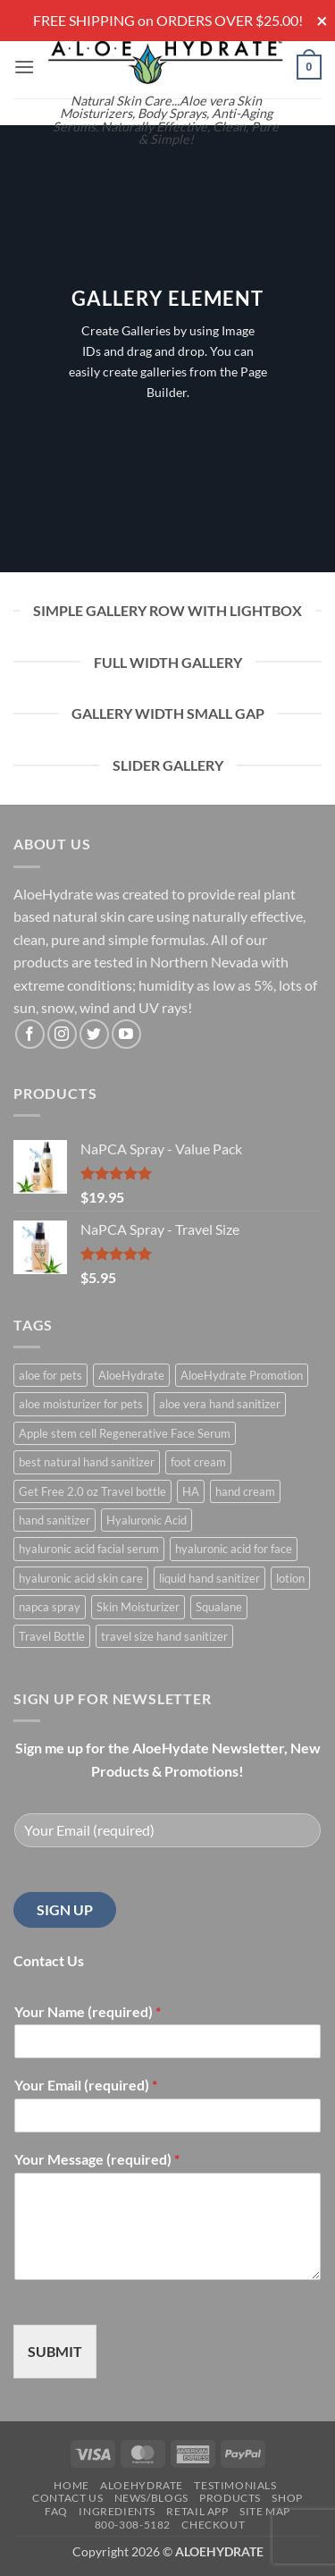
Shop (287, 2497)
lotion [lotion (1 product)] (290, 1578)
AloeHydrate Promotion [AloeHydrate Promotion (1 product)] (241, 1375)
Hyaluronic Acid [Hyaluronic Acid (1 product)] (146, 1520)
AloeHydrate (141, 2485)
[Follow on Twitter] (94, 1034)
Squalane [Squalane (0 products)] (219, 1607)
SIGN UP (65, 1909)
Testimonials (235, 2485)
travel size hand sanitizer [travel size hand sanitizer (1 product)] (164, 1636)
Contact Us (67, 2497)
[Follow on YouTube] (126, 1034)
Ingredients (117, 2511)
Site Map (264, 2511)
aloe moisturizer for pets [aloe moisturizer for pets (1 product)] (81, 1404)
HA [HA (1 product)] (190, 1491)
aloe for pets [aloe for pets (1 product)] (50, 1375)
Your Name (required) (87, 2011)
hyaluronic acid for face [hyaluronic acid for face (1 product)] (233, 1548)
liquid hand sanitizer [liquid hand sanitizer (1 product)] (209, 1578)
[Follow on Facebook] (30, 1034)
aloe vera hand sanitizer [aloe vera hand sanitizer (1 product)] (220, 1404)
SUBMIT (55, 2351)
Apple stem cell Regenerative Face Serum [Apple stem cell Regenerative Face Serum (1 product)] (124, 1433)
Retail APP (197, 2511)
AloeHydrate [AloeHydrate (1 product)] (131, 1375)
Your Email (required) (85, 2084)
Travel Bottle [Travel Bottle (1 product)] (52, 1636)
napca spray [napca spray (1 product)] (49, 1607)
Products (230, 2497)
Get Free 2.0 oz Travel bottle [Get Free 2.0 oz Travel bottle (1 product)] (92, 1491)
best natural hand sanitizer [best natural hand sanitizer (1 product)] (87, 1462)
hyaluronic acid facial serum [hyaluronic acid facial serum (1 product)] (89, 1548)
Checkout (213, 2524)
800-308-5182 (133, 2524)
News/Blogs (151, 2497)
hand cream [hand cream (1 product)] (245, 1491)
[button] (24, 67)
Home (71, 2485)
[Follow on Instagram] (62, 1034)
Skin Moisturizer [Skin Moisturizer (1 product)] (138, 1607)
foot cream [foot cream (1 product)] (198, 1462)
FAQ (56, 2511)
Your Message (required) (97, 2158)
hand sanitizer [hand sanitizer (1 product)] (54, 1520)
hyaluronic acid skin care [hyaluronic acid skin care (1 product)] (81, 1578)
